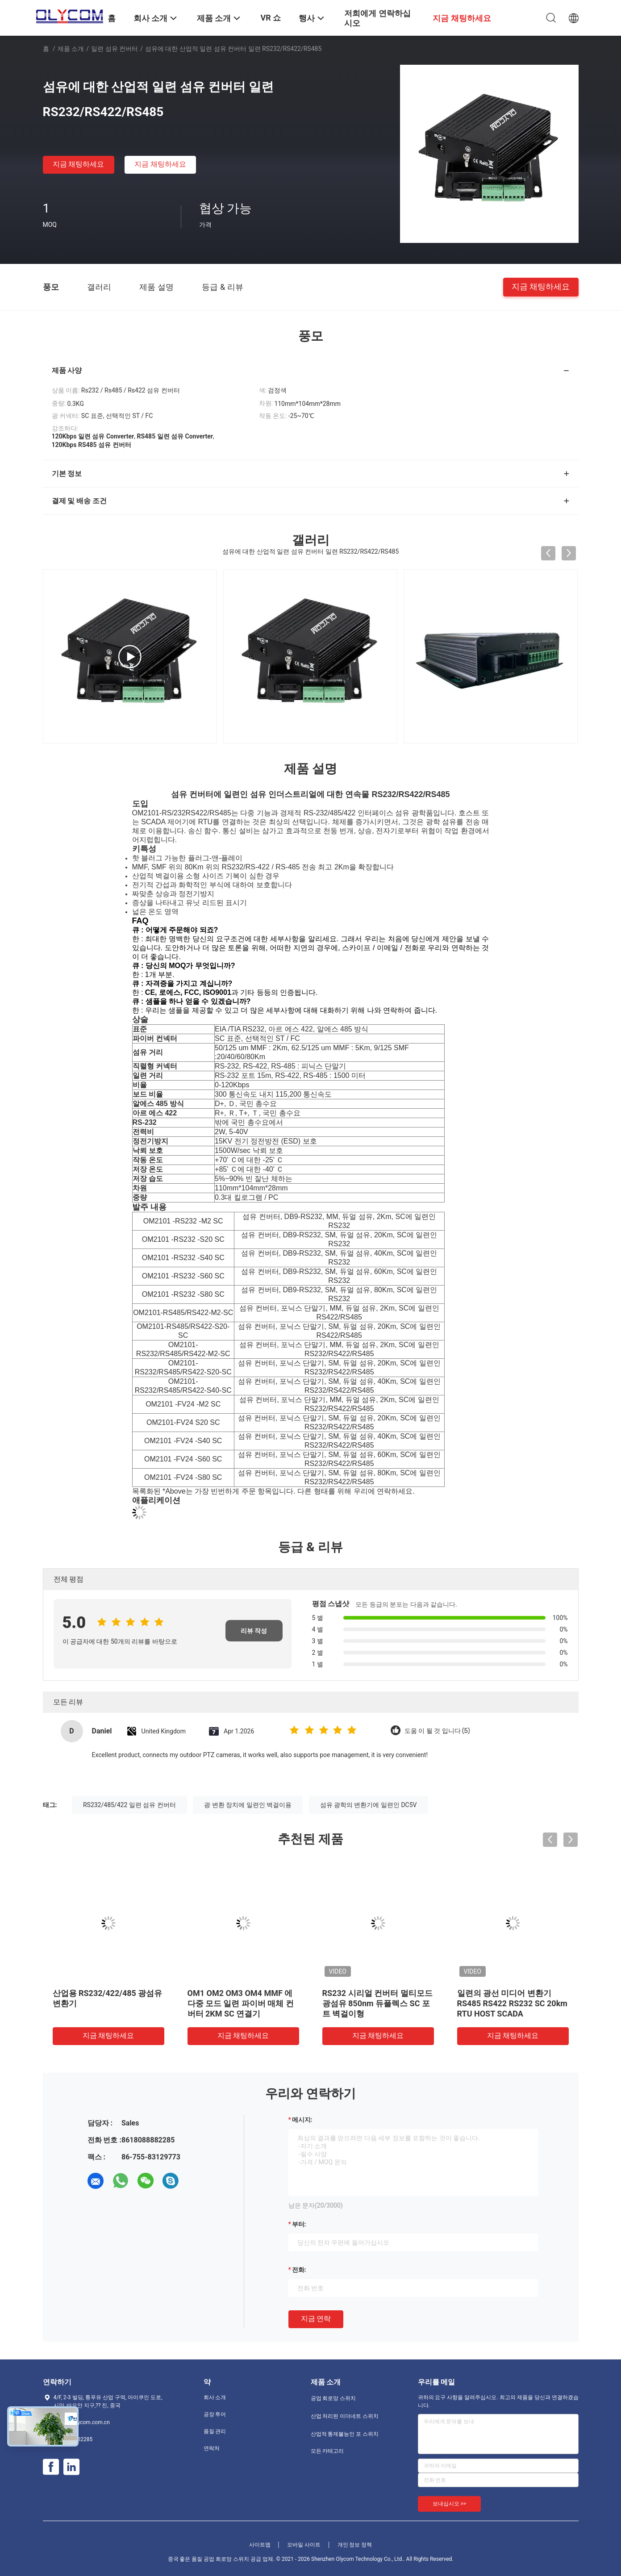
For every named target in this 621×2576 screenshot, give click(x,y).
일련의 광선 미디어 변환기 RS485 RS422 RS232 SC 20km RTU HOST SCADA (512, 2003)
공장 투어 (215, 2414)
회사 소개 (215, 2397)
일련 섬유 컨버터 (114, 48)
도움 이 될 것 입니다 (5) (437, 1731)
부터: (299, 2224)
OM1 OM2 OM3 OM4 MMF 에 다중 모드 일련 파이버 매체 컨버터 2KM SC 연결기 (241, 2003)
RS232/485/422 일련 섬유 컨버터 (129, 1804)
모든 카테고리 (327, 2451)
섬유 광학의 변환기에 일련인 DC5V (368, 1804)
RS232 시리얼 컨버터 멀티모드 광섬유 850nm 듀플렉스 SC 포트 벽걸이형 (377, 2003)
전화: (299, 2269)
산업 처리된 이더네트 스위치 (345, 2416)
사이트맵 (260, 2545)
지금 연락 (316, 2318)
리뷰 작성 (254, 1630)
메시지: (302, 2119)
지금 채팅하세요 (78, 164)
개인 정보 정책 (355, 2545)
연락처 (212, 2448)
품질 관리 (215, 2431)
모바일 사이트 (304, 2545)
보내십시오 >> (450, 2504)
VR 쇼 (270, 17)
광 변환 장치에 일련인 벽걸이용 (248, 1804)
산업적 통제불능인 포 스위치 (345, 2434)
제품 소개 (71, 48)
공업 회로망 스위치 (333, 2398)
